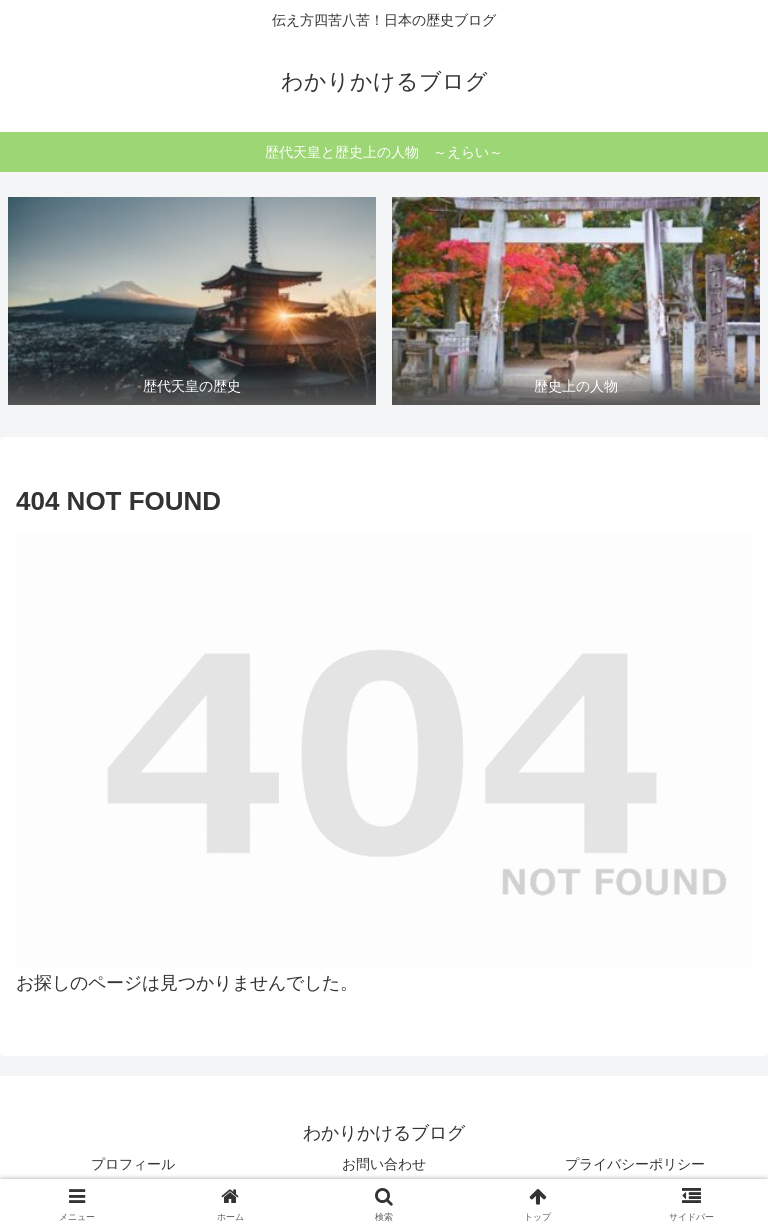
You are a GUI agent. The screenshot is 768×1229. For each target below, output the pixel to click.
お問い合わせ (384, 1164)
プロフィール (133, 1164)
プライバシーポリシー (635, 1164)
